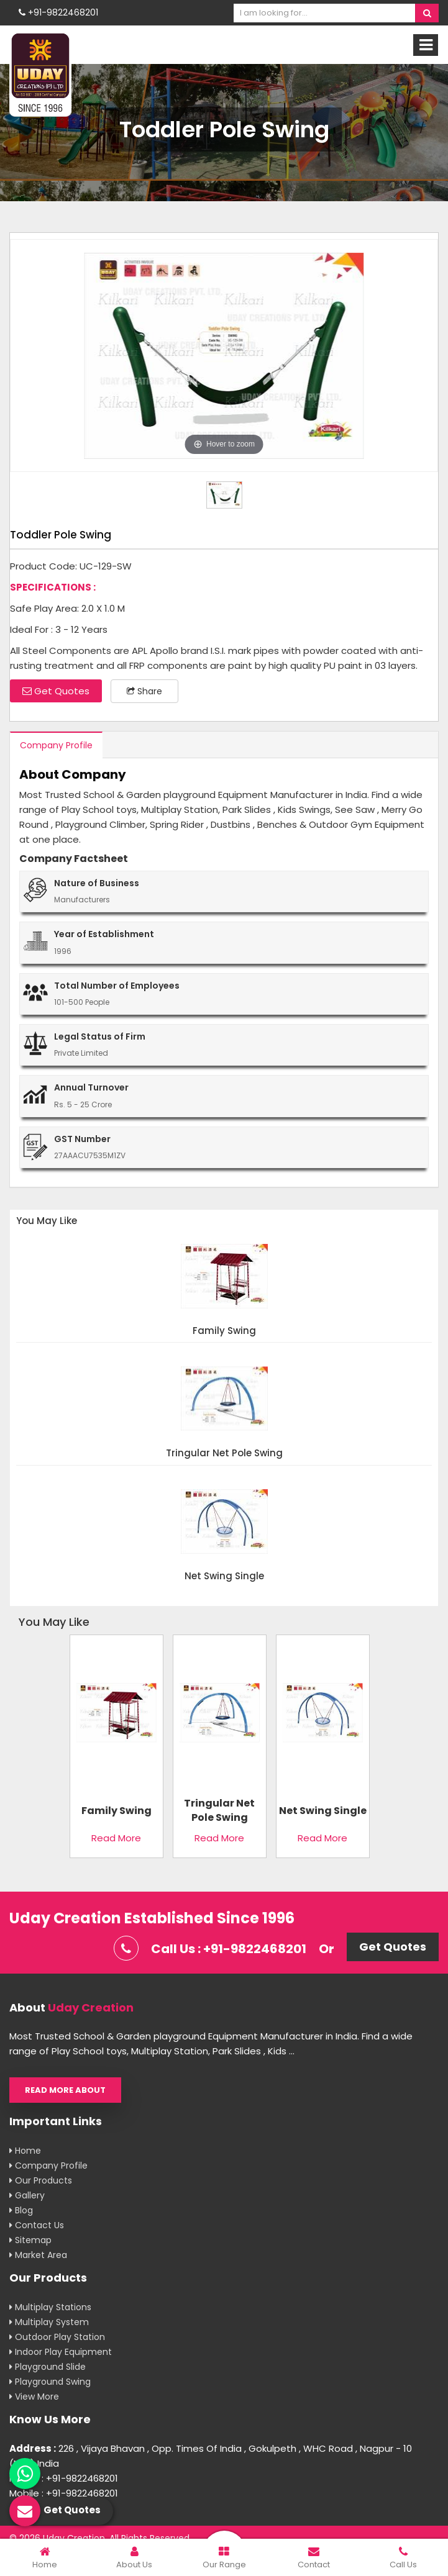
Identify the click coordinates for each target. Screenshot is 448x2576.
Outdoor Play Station (57, 2337)
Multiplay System (49, 2322)
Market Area (38, 2255)
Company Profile (56, 745)
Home (25, 2150)
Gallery (27, 2195)
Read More (116, 1837)
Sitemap (30, 2240)
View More (34, 2396)
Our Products (40, 2180)
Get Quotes (55, 690)
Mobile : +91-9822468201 (63, 2478)
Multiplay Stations (50, 2307)
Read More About (65, 2090)
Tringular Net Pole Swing (224, 1453)
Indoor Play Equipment (60, 2352)
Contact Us (36, 2225)
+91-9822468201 (58, 12)
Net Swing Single (224, 1576)
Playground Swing (50, 2381)
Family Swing (224, 1331)
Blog (21, 2210)
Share (144, 691)
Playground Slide (47, 2367)
